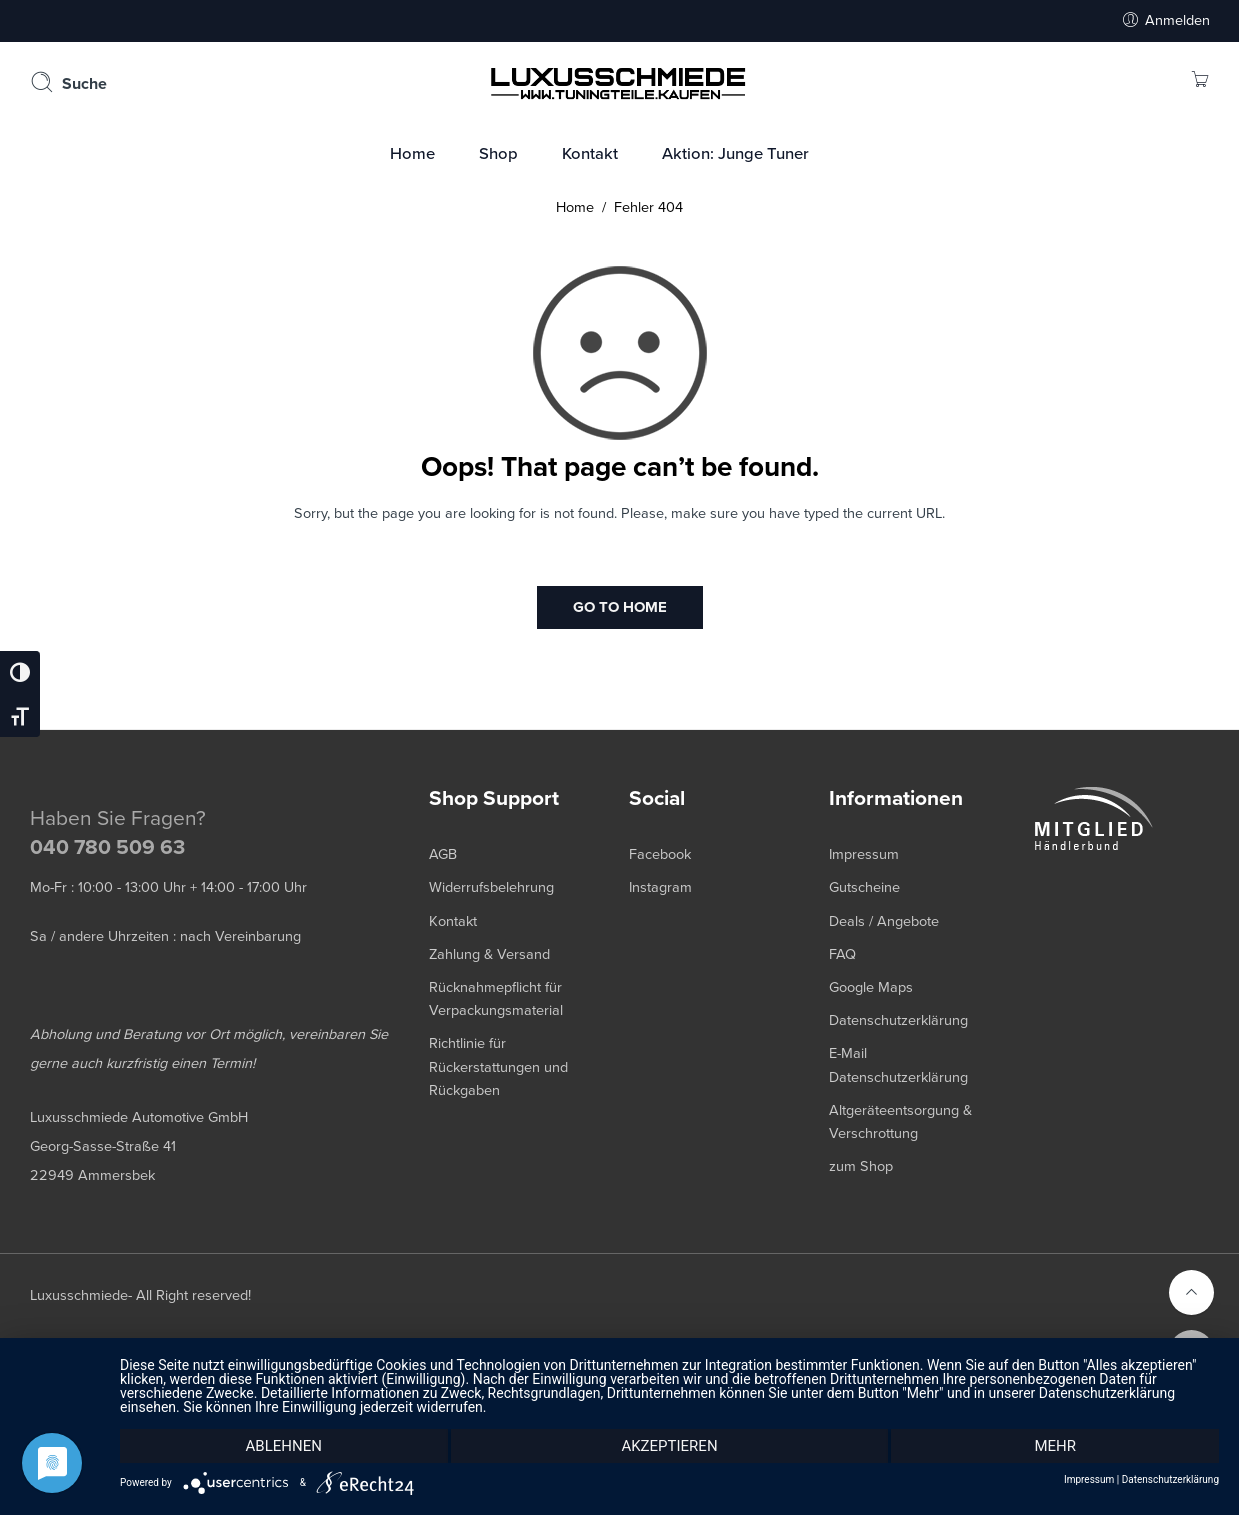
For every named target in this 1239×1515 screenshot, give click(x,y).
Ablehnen (284, 1446)
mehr (1055, 1446)
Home (575, 207)
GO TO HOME (620, 607)
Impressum (1089, 1480)
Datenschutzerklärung (1170, 1480)
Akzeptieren (669, 1446)
